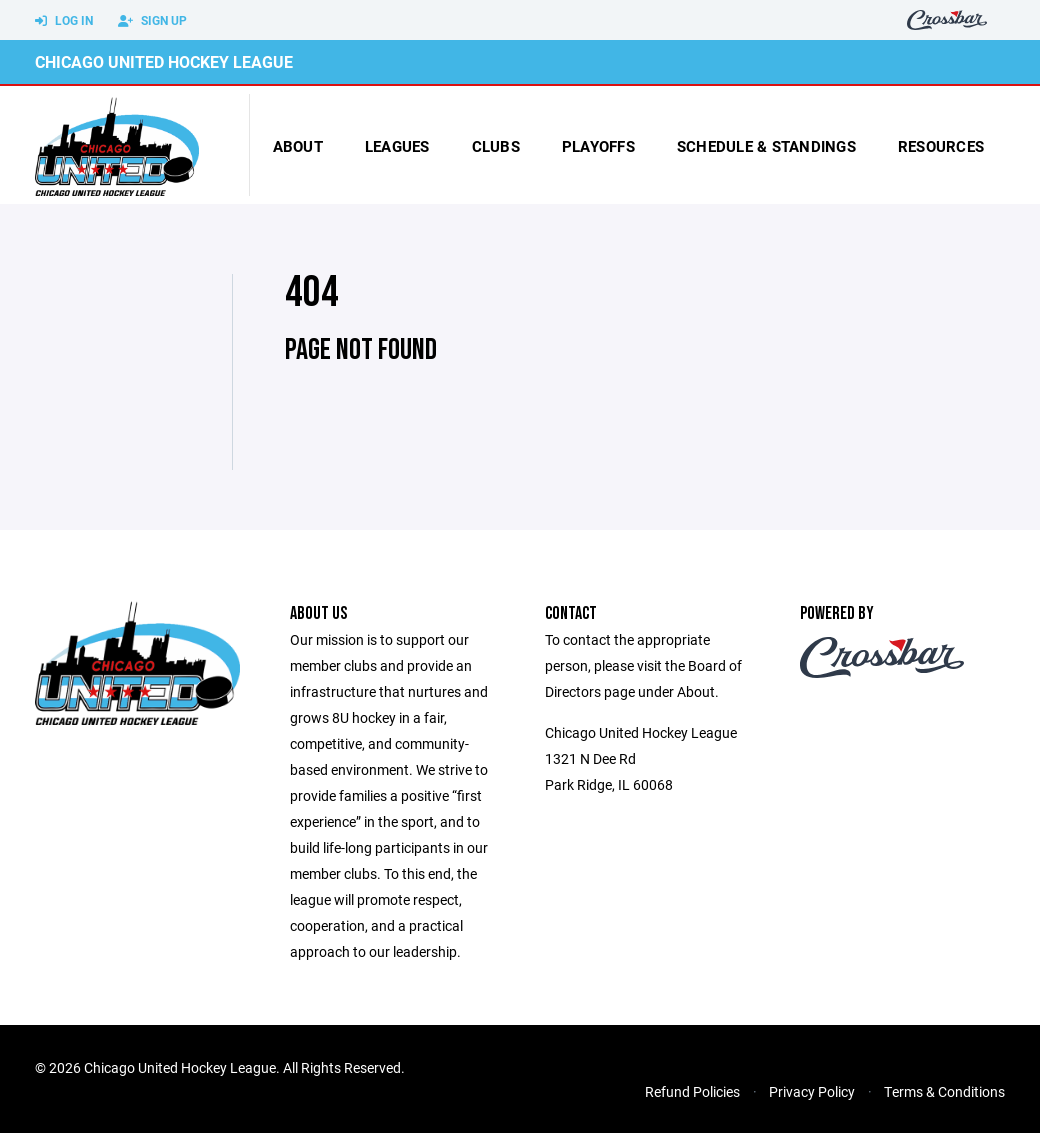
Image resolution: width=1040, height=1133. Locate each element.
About (298, 146)
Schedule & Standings (766, 146)
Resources (941, 146)
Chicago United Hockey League (164, 61)
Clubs (496, 146)
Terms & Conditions (944, 1091)
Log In (64, 21)
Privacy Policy (812, 1091)
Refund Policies (692, 1091)
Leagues (397, 146)
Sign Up (152, 21)
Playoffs (598, 146)
